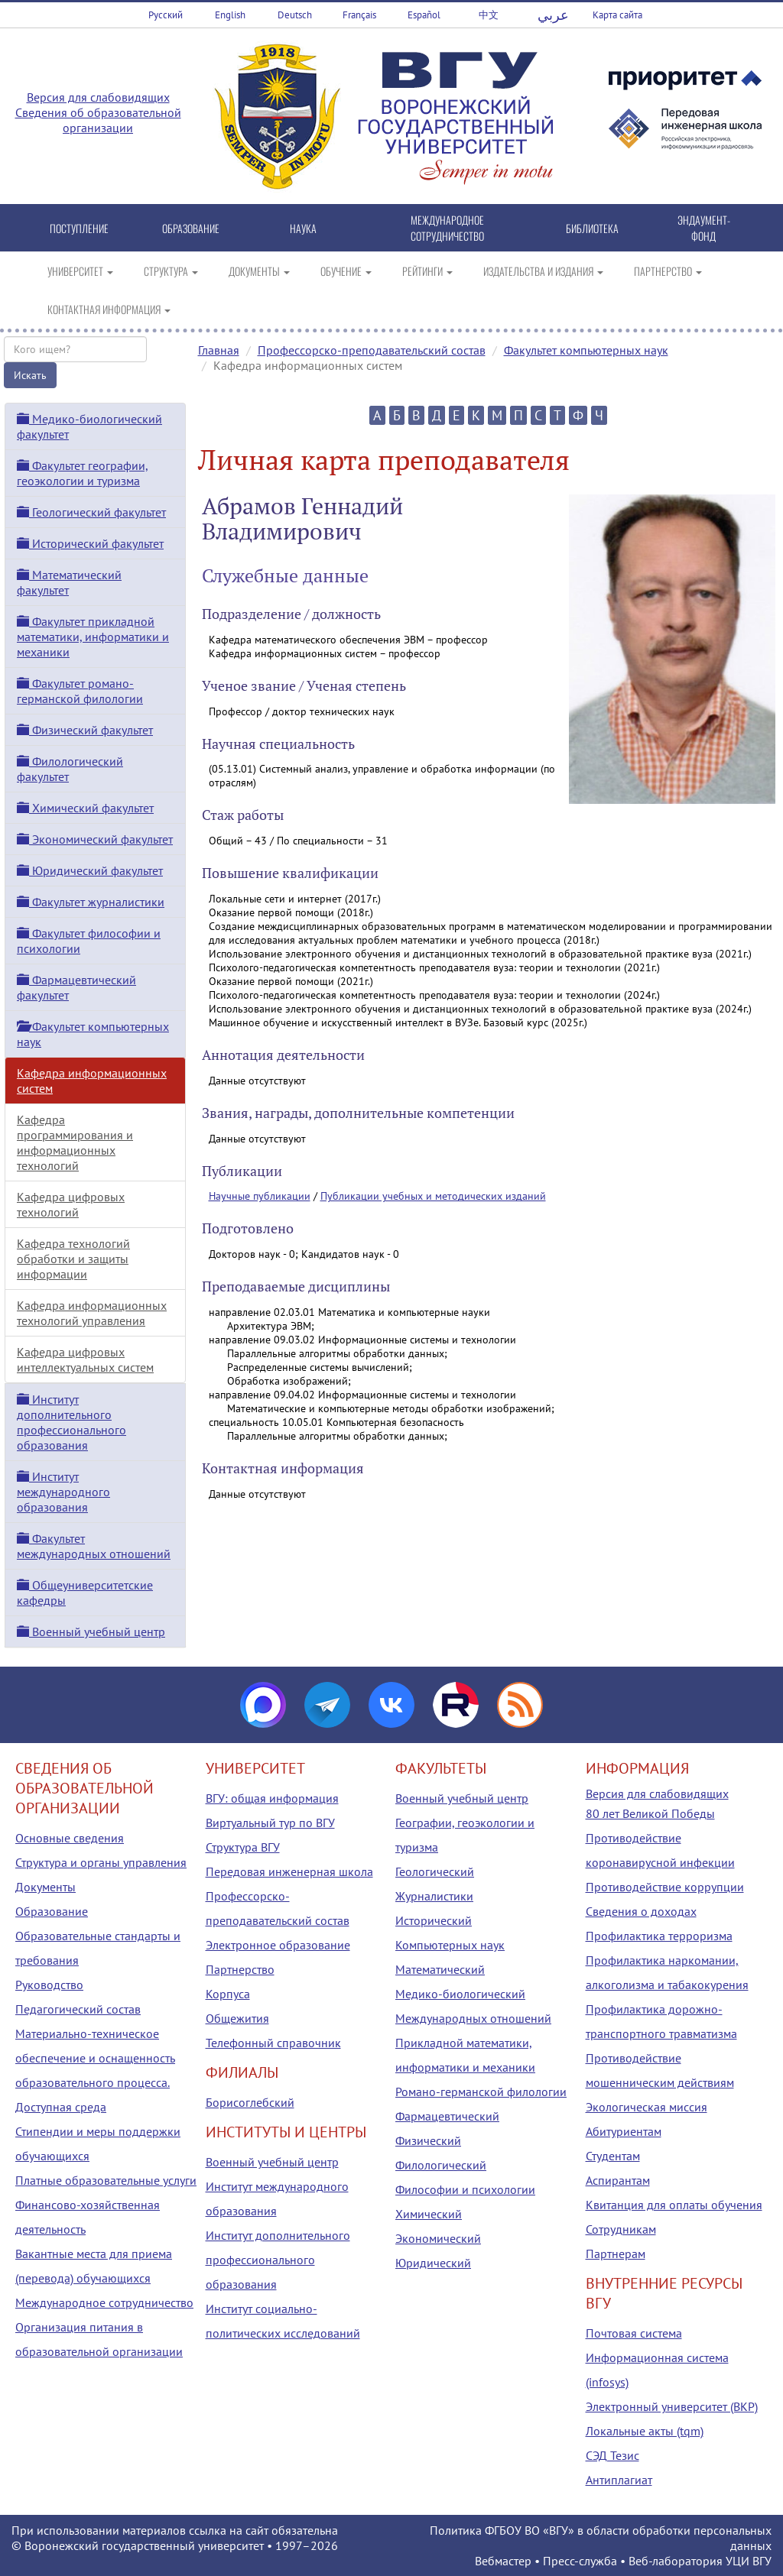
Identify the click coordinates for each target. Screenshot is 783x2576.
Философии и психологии (465, 2189)
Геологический (434, 1871)
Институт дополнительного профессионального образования (71, 1422)
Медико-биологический (460, 1993)
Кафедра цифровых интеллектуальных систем (85, 1359)
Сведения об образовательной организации (98, 120)
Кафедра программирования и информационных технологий (75, 1142)
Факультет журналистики (90, 901)
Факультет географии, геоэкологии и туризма (82, 473)
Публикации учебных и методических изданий (433, 1196)
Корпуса (228, 1993)
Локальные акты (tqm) (644, 2430)
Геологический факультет (91, 512)
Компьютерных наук (450, 1944)
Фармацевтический (447, 2116)
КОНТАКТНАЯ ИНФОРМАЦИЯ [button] (109, 309)
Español (424, 14)
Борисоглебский (250, 2102)
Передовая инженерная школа (289, 1871)
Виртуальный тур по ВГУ (270, 1822)
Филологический (440, 2165)
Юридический (433, 2262)
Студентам (613, 2155)
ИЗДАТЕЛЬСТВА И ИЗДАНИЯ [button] (543, 271)
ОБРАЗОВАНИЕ (190, 228)
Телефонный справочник (273, 2042)
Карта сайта (617, 14)
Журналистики (434, 1896)
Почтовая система (634, 2333)
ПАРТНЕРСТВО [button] (668, 271)
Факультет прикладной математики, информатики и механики (93, 636)
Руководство (49, 1984)
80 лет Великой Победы (650, 1813)
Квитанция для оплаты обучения (674, 2204)
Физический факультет (85, 729)
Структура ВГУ (243, 1847)
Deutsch (295, 14)
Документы (45, 1886)
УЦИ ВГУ (749, 2560)
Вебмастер (503, 2560)
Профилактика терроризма (659, 1935)
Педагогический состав (78, 2009)
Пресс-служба (580, 2560)
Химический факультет (85, 807)
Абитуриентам (623, 2131)
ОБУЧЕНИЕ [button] (346, 271)
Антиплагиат (619, 2479)
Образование (51, 1911)
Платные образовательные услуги (106, 2180)
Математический (440, 1969)
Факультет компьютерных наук (586, 350)
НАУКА (303, 228)
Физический (428, 2140)
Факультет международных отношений (94, 1546)
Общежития (237, 2018)
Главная (218, 350)
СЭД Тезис (612, 2455)
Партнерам (615, 2253)
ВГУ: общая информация (272, 1798)
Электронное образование (278, 1944)
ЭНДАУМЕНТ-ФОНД (703, 228)
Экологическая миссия (646, 2106)
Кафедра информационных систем (92, 1080)
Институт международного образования (63, 1492)
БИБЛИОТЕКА (592, 228)
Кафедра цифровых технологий (71, 1204)
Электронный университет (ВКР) (672, 2406)
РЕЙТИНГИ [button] (427, 271)
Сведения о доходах (641, 1911)
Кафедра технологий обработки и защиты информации (73, 1259)
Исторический (433, 1920)
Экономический (438, 2238)
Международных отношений (473, 2018)
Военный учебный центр (91, 1631)
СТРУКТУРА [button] (171, 271)
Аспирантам (618, 2180)
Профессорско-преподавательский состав (372, 350)
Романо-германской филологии (481, 2091)
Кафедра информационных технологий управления (92, 1313)
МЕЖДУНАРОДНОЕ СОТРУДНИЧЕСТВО (447, 228)
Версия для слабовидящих (98, 97)
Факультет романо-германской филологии (80, 691)
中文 (489, 14)
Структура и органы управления (101, 1862)
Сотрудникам (621, 2229)
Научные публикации (259, 1196)
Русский (165, 14)
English (230, 14)
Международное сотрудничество (104, 2302)
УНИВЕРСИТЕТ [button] (80, 271)
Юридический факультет (90, 870)
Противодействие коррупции (665, 1886)
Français (359, 14)
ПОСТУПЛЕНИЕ (79, 228)
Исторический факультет (90, 543)
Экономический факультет (95, 839)
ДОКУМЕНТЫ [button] (259, 271)
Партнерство (240, 1969)
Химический (428, 2213)
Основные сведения (69, 1837)
